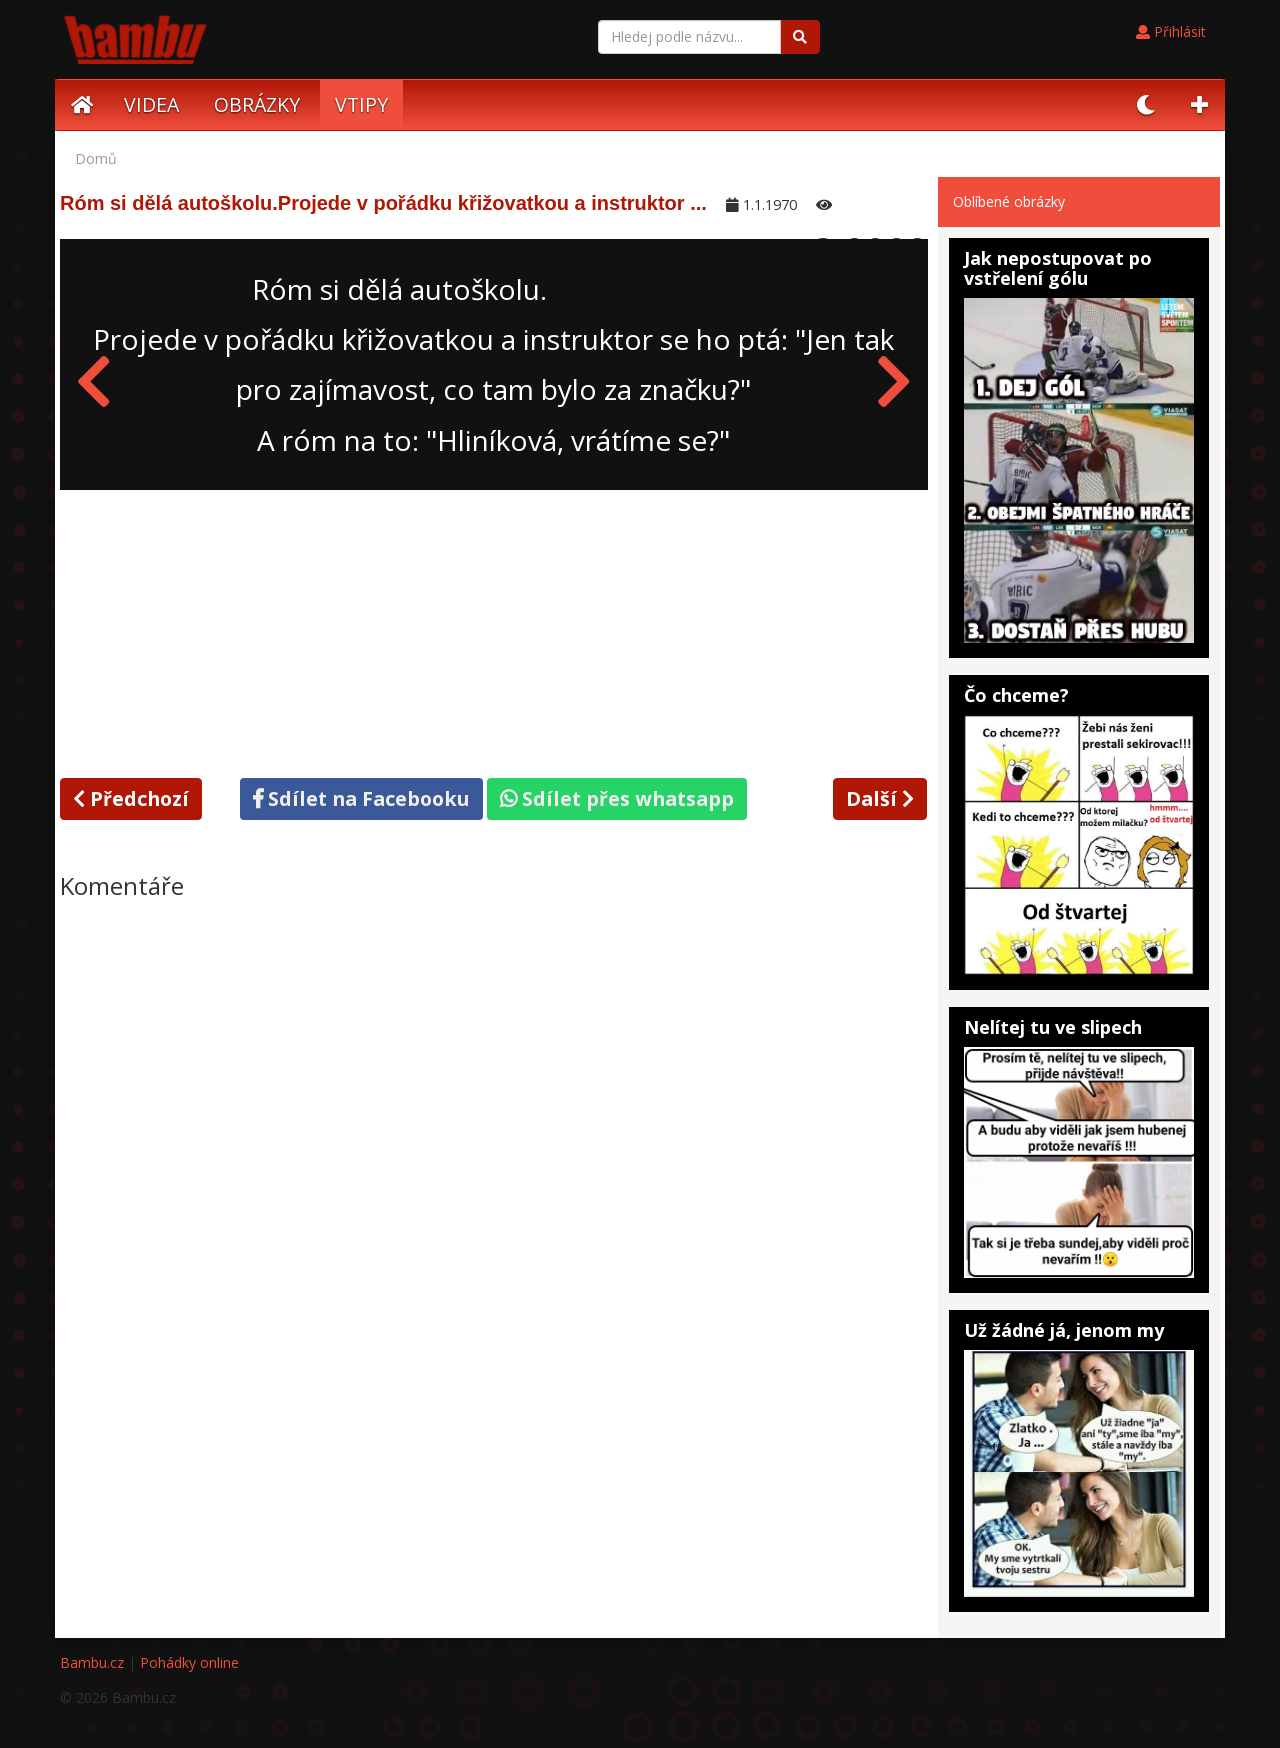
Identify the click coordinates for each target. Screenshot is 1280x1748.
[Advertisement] (494, 630)
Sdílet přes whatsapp (617, 798)
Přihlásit (1171, 31)
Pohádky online (189, 1662)
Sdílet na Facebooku (361, 798)
